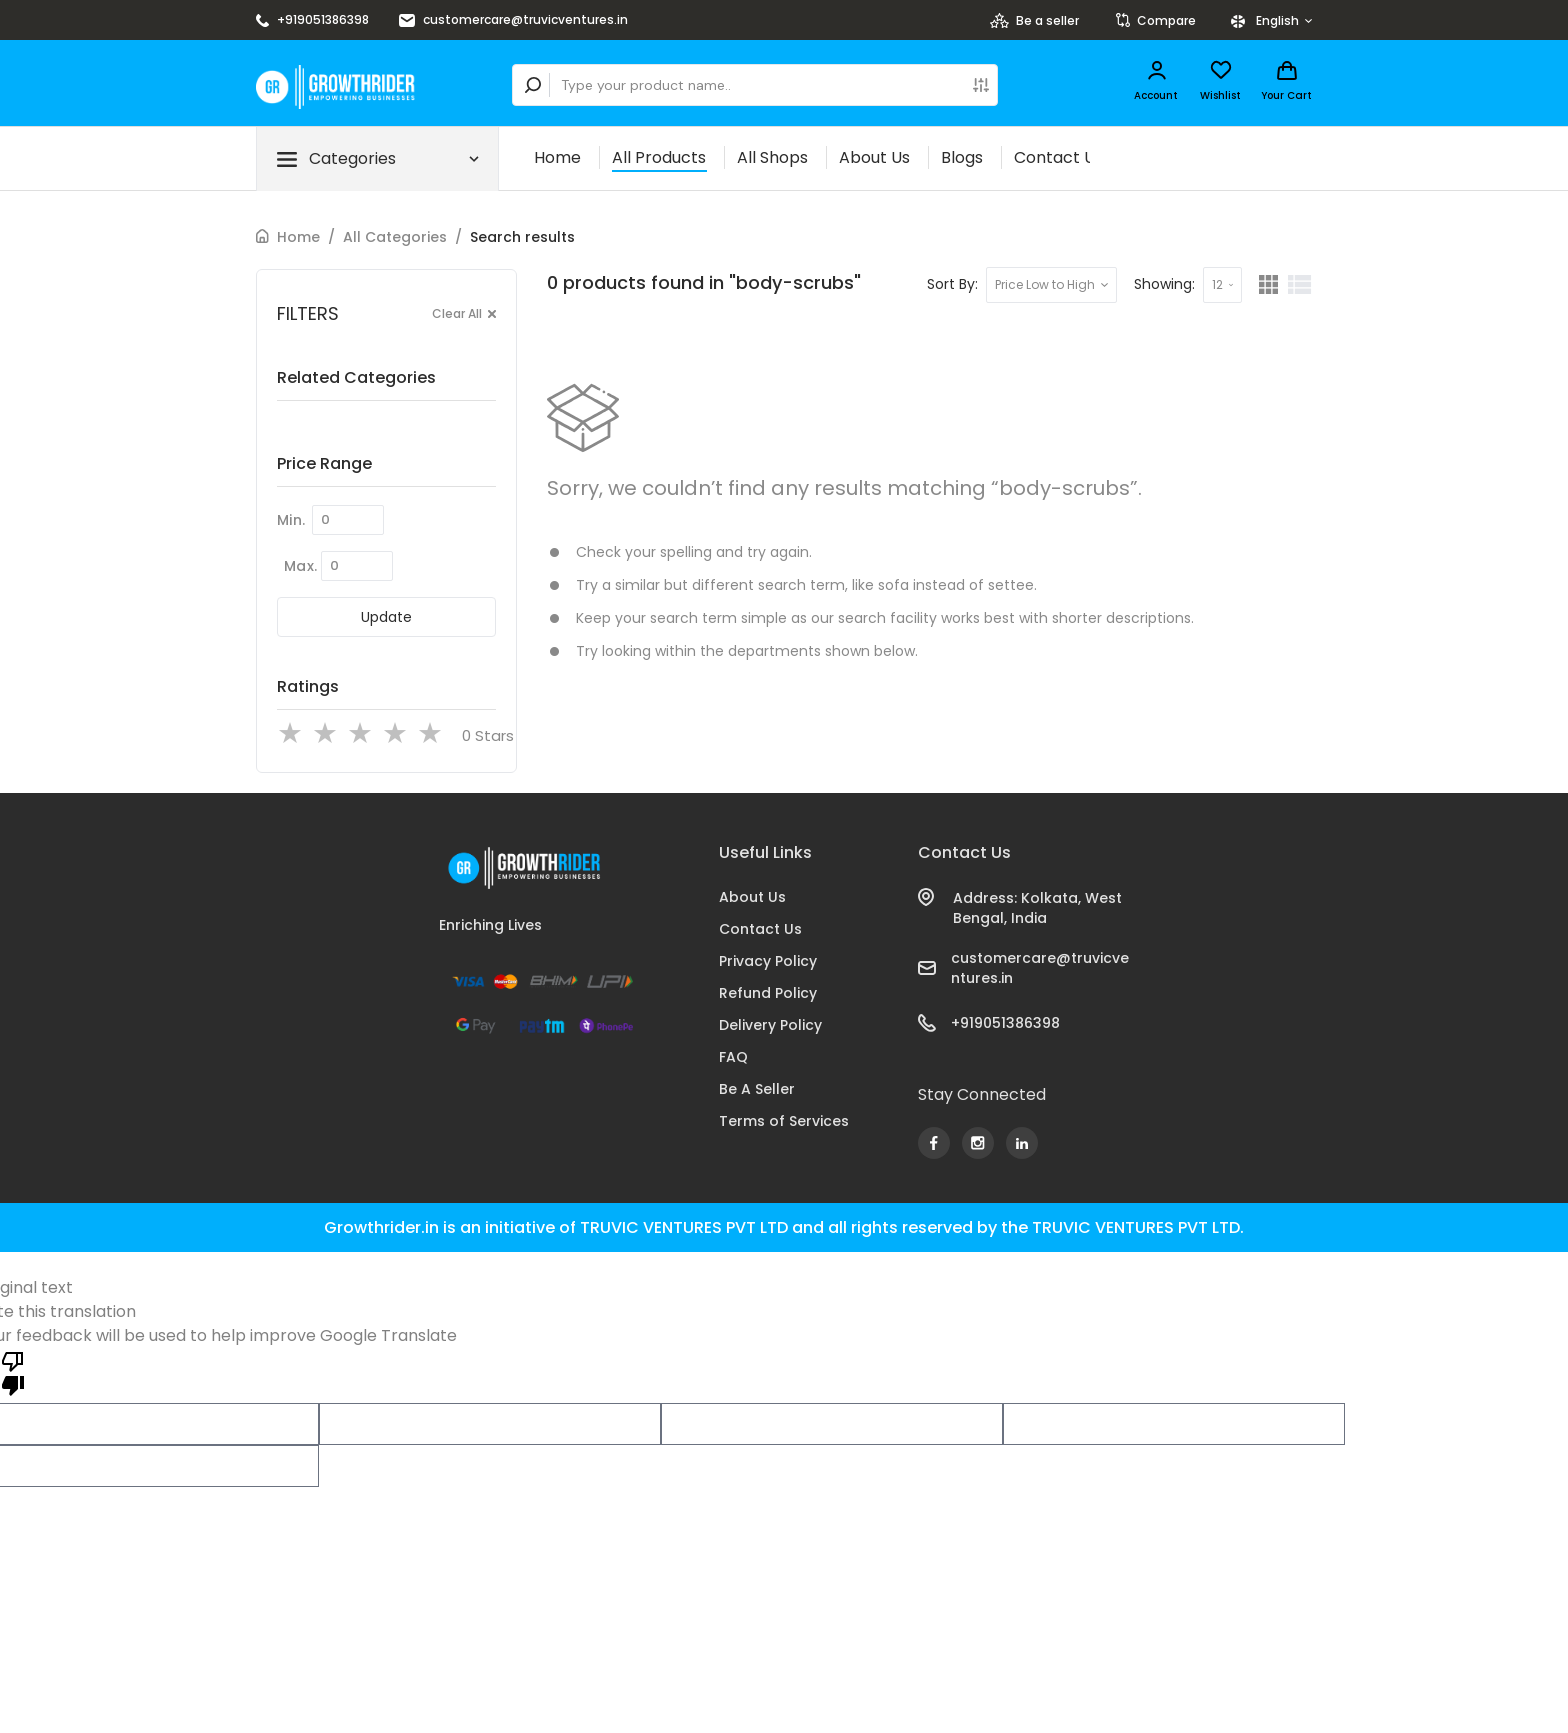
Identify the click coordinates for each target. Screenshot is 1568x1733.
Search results (522, 237)
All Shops (772, 157)
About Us (874, 157)
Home (557, 157)
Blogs (962, 157)
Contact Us (1058, 157)
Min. (291, 520)
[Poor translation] (13, 1372)
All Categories (395, 237)
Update (386, 617)
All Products (659, 157)
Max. (300, 566)
